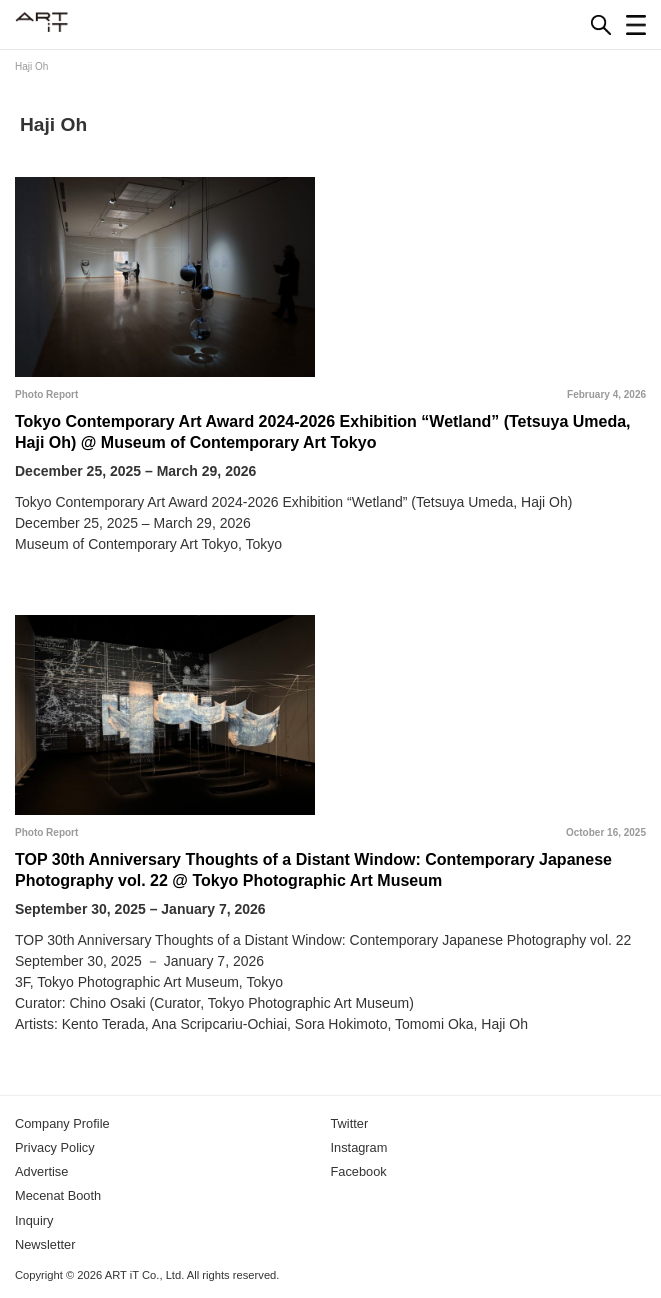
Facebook (359, 1171)
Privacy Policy (55, 1147)
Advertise (41, 1171)
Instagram (359, 1147)
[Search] (601, 25)
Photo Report (46, 394)
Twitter (350, 1123)
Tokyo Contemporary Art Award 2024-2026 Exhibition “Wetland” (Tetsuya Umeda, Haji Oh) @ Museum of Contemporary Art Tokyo (323, 432)
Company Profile (62, 1123)
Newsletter (45, 1244)
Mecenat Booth (58, 1195)
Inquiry (34, 1220)
